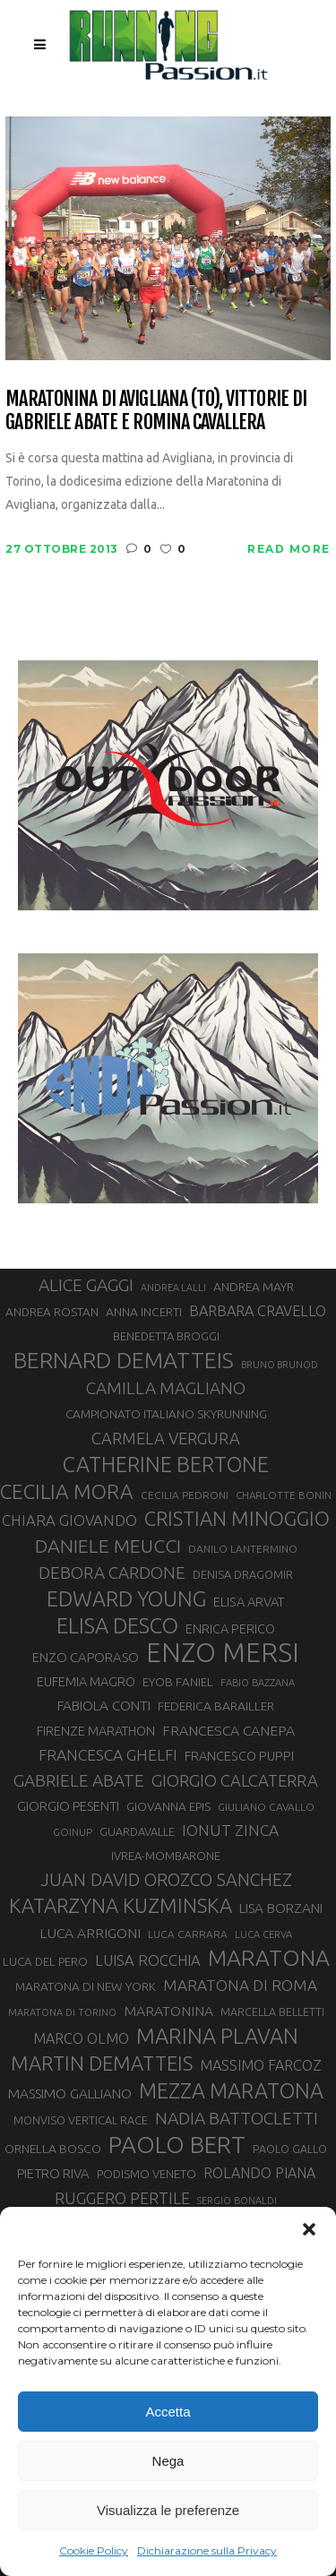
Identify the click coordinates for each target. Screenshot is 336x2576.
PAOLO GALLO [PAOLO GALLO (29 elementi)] (290, 2148)
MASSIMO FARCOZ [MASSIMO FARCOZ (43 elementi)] (261, 2065)
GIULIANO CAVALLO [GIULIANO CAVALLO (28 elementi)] (266, 1807)
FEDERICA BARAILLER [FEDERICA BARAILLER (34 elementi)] (216, 1706)
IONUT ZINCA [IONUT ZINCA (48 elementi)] (230, 1830)
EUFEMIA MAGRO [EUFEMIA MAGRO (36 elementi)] (86, 1681)
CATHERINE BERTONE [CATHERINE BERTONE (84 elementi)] (166, 1464)
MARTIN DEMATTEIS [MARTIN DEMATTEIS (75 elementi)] (102, 2063)
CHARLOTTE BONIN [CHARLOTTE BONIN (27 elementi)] (284, 1495)
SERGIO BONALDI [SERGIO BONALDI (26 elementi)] (237, 2200)
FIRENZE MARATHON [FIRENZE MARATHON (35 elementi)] (96, 1731)
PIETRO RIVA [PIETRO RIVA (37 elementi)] (53, 2173)
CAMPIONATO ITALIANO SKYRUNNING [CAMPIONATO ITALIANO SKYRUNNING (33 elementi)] (166, 1414)
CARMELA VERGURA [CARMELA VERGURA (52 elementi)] (165, 1438)
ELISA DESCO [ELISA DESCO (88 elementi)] (117, 1626)
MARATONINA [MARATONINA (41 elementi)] (168, 2011)
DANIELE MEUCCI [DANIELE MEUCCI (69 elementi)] (108, 1545)
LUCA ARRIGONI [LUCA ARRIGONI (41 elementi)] (90, 1933)
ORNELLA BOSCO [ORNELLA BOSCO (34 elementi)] (52, 2148)
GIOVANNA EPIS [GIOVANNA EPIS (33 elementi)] (168, 1806)
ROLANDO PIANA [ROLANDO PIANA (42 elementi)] (259, 2173)
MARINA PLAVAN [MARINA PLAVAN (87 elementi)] (217, 2035)
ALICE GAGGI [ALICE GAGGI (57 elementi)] (86, 1285)
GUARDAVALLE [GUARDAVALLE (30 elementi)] (137, 1831)
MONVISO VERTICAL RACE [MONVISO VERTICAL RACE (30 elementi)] (80, 2120)
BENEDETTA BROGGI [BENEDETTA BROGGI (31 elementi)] (166, 1336)
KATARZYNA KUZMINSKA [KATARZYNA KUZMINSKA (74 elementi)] (120, 1905)
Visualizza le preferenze (168, 2510)
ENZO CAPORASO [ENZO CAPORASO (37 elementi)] (85, 1657)
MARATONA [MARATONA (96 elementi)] (269, 1957)
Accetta (167, 2411)
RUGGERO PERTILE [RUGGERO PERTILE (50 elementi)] (122, 2198)
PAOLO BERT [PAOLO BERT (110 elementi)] (177, 2144)
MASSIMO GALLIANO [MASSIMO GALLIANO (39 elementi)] (70, 2093)
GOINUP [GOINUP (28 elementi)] (72, 1832)
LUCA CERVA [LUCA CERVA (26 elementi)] (263, 1934)
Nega (168, 2460)
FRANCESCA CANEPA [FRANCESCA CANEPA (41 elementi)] (228, 1730)
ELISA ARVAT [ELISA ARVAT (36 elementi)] (249, 1601)
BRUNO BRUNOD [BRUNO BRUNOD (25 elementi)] (279, 1364)
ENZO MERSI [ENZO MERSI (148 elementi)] (222, 1653)
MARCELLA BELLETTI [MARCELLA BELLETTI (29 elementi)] (272, 2011)
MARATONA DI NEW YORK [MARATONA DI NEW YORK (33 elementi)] (85, 1986)
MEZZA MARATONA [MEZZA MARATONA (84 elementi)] (231, 2090)
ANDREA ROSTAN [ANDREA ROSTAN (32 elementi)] (52, 1312)
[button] (309, 2229)
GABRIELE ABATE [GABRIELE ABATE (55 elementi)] (78, 1780)
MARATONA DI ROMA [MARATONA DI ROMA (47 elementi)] (240, 1985)
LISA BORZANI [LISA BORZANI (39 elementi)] (281, 1908)
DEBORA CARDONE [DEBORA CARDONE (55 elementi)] (112, 1572)
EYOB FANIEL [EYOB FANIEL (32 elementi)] (177, 1682)
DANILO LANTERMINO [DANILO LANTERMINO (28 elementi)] (242, 1549)
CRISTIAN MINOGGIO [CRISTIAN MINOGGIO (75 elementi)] (237, 1518)
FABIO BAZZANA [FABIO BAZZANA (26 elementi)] (257, 1682)
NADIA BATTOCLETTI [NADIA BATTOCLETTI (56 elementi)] (236, 2118)
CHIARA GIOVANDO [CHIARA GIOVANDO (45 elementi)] (69, 1520)
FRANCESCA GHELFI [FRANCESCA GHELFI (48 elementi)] (108, 1754)
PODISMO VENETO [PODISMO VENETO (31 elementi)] (146, 2173)
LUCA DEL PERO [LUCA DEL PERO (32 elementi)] (45, 1962)
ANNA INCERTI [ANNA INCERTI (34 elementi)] (144, 1312)
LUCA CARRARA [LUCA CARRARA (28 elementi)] (188, 1934)
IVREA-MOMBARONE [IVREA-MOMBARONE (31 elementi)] (165, 1855)
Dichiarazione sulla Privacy (207, 2550)
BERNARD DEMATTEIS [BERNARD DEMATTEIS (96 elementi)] (123, 1360)
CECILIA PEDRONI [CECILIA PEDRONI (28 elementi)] (184, 1495)
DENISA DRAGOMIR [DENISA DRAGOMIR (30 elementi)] (243, 1574)
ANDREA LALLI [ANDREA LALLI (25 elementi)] (173, 1287)
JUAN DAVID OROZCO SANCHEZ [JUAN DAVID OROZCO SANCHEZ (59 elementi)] (166, 1880)
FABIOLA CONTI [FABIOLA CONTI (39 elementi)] (104, 1705)
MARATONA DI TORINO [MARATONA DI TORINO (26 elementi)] (62, 2012)
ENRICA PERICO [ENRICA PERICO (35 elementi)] (230, 1629)
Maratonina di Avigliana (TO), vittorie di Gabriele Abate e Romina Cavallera (155, 410)
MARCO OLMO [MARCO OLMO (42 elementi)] (81, 2038)
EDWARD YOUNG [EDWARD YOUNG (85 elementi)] (126, 1598)
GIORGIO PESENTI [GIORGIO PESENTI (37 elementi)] (68, 1806)
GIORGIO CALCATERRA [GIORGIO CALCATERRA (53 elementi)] (234, 1780)
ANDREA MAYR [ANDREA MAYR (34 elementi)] (253, 1286)
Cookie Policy (93, 2550)
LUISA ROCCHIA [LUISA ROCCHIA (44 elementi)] (148, 1960)
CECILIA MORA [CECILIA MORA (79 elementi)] (67, 1491)
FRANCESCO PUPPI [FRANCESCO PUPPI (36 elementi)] (239, 1755)
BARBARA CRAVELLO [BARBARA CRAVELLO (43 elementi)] (257, 1311)
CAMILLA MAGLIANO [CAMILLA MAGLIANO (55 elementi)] (166, 1388)
